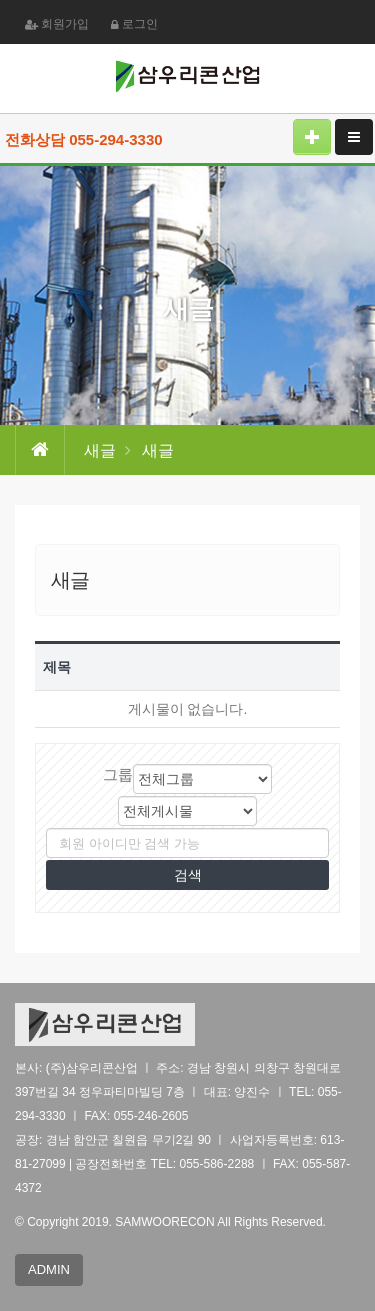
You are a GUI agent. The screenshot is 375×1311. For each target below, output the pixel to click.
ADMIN (49, 1269)
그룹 (118, 774)
